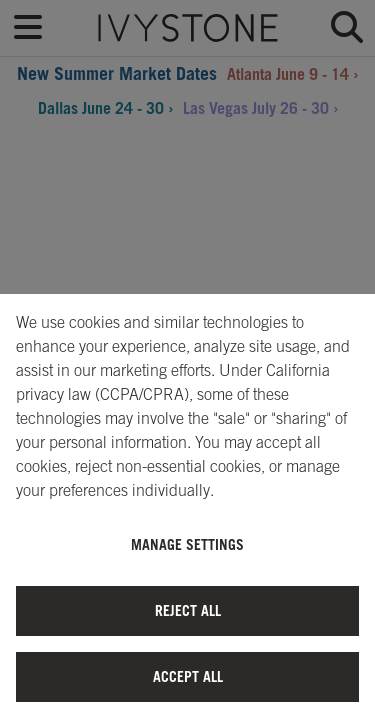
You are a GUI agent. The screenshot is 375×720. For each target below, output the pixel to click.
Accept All (188, 676)
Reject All (188, 610)
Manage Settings (187, 544)
